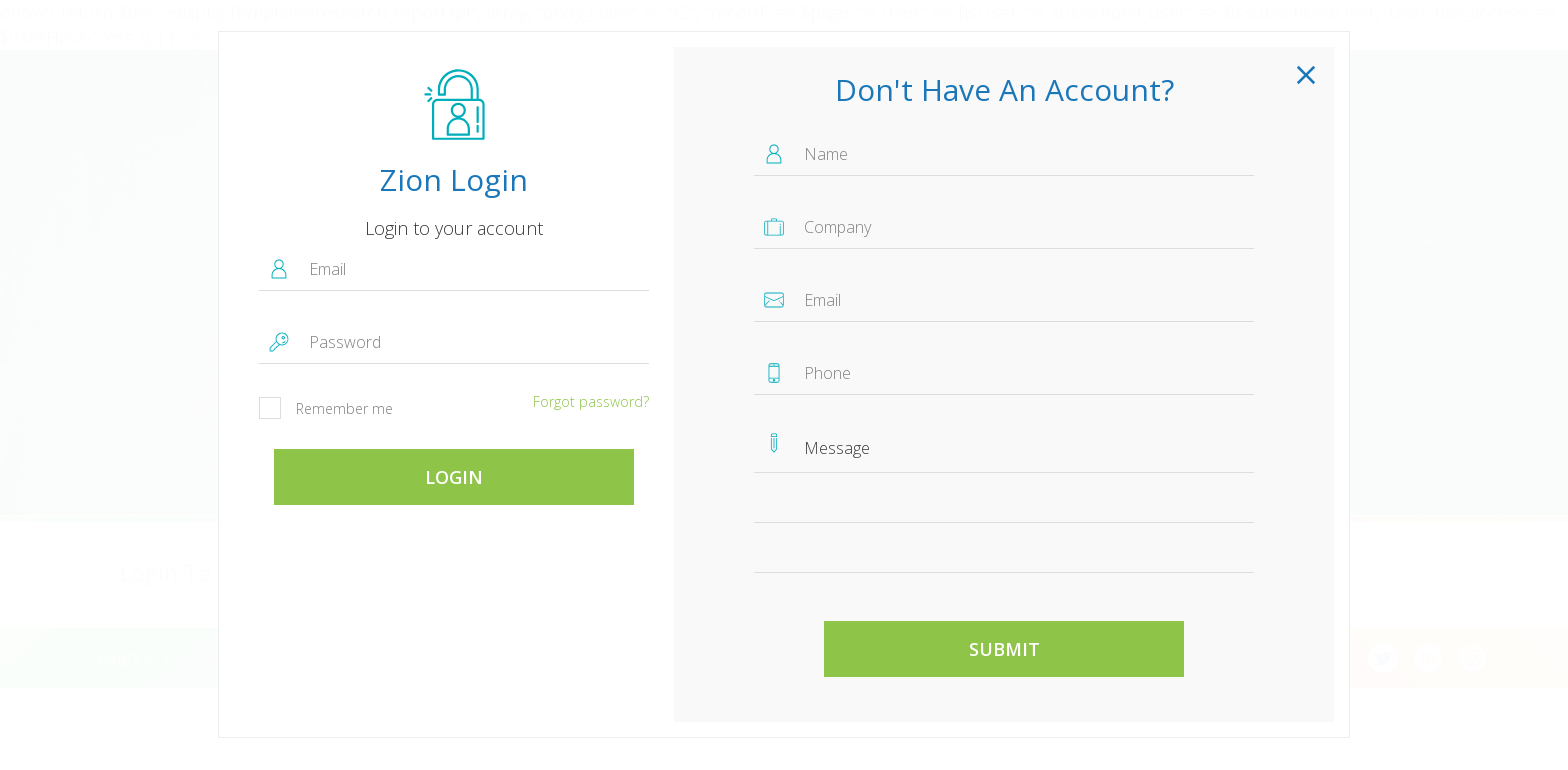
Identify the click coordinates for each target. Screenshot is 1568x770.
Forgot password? (591, 401)
